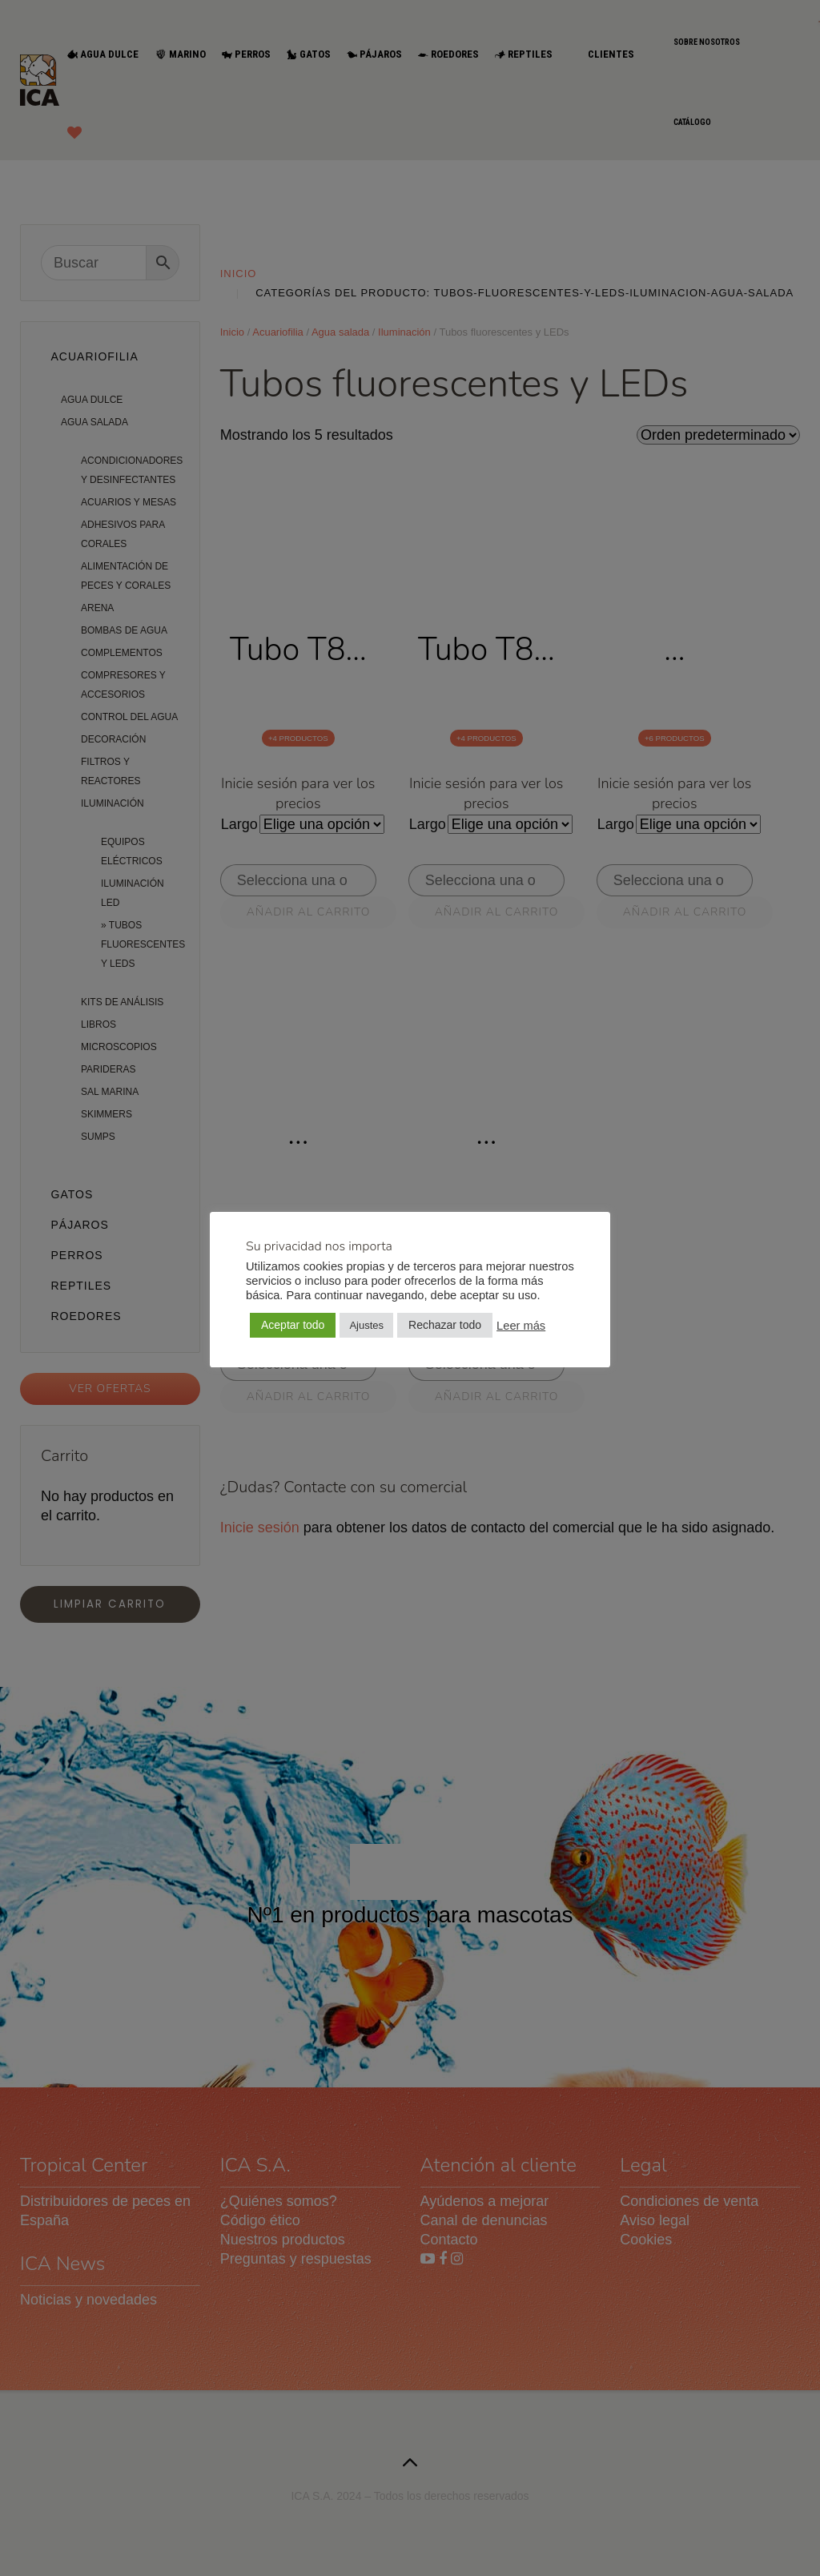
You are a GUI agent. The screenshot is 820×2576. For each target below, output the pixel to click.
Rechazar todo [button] (444, 1324)
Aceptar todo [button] (292, 1324)
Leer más (520, 1325)
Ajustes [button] (366, 1325)
